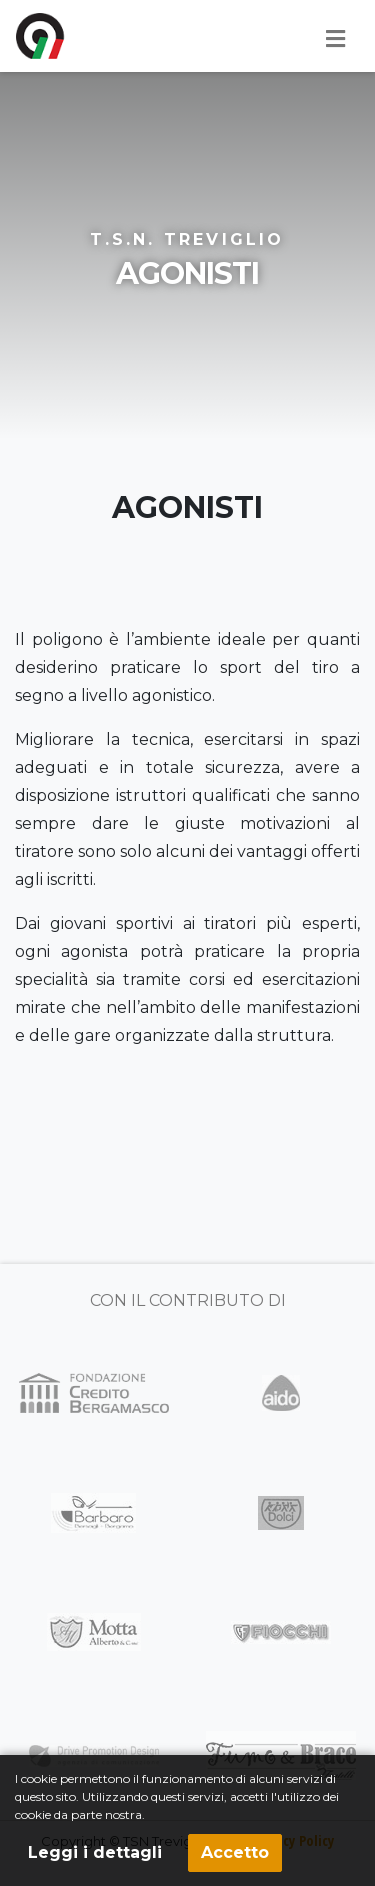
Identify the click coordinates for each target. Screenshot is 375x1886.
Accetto (235, 1852)
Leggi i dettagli (95, 1852)
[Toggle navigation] (335, 39)
